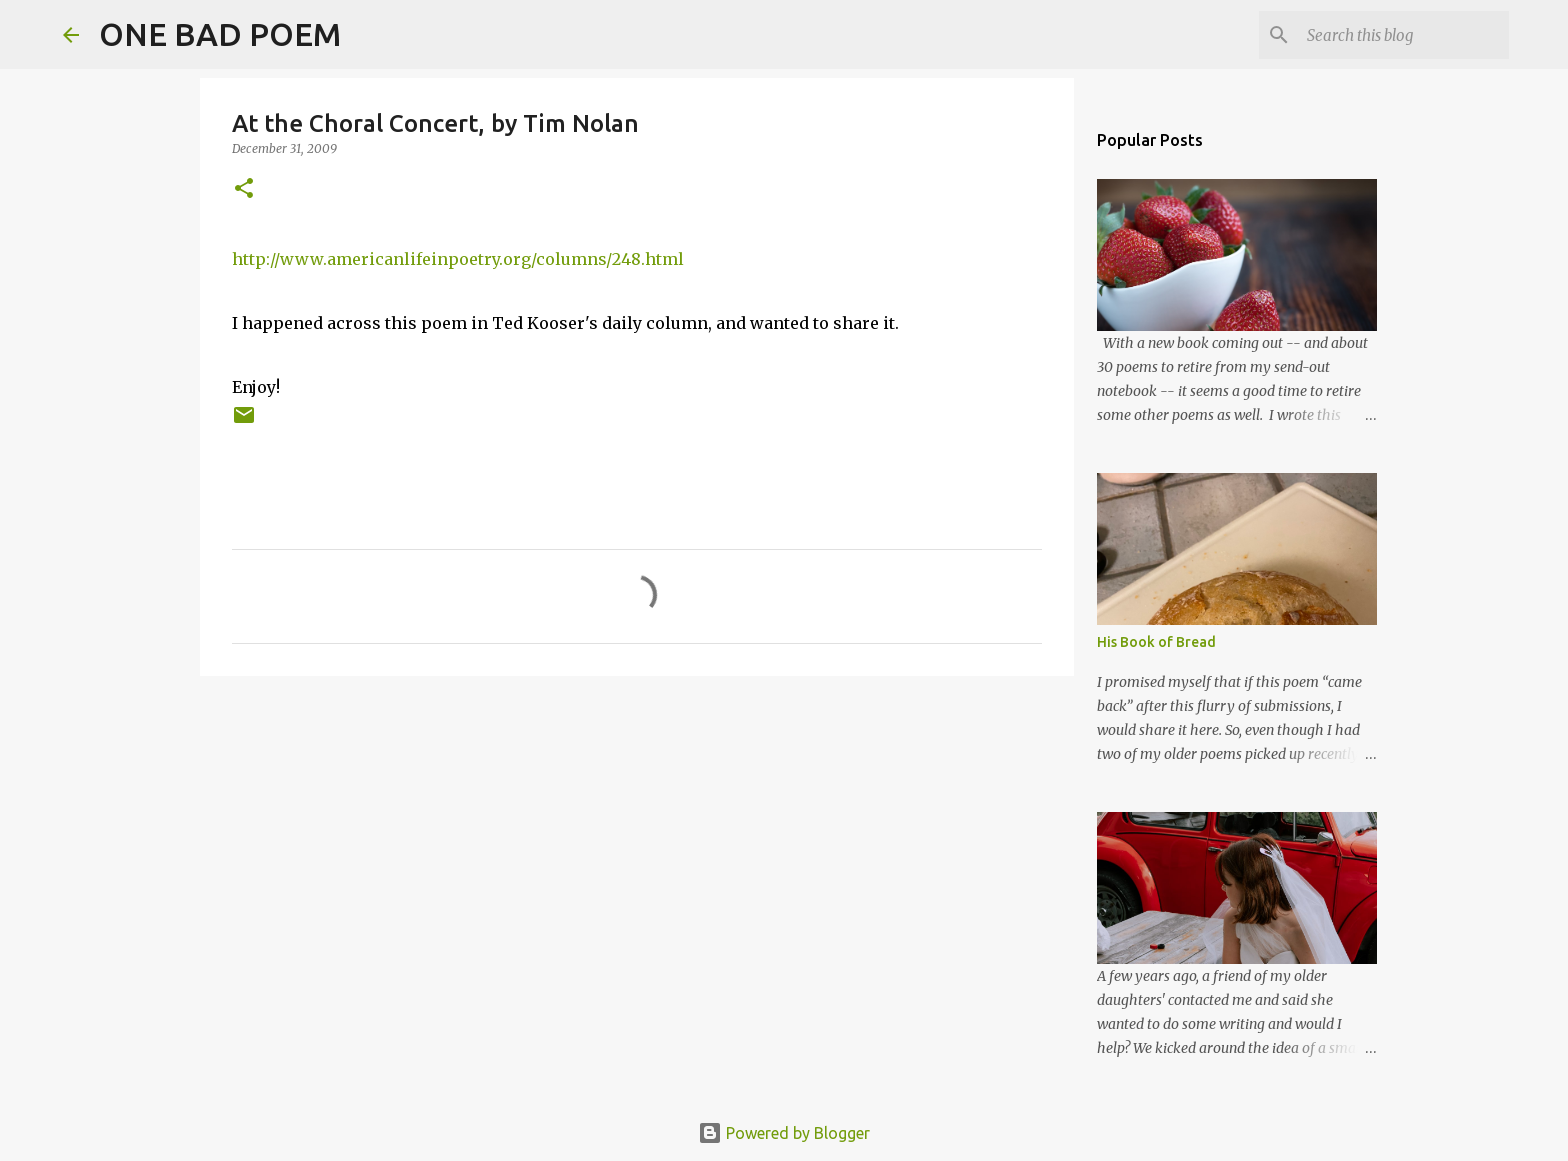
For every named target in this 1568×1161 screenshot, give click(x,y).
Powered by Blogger (784, 1133)
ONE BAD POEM (220, 34)
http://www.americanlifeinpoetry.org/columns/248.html (458, 259)
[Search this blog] (1404, 35)
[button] (244, 189)
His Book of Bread (1156, 642)
